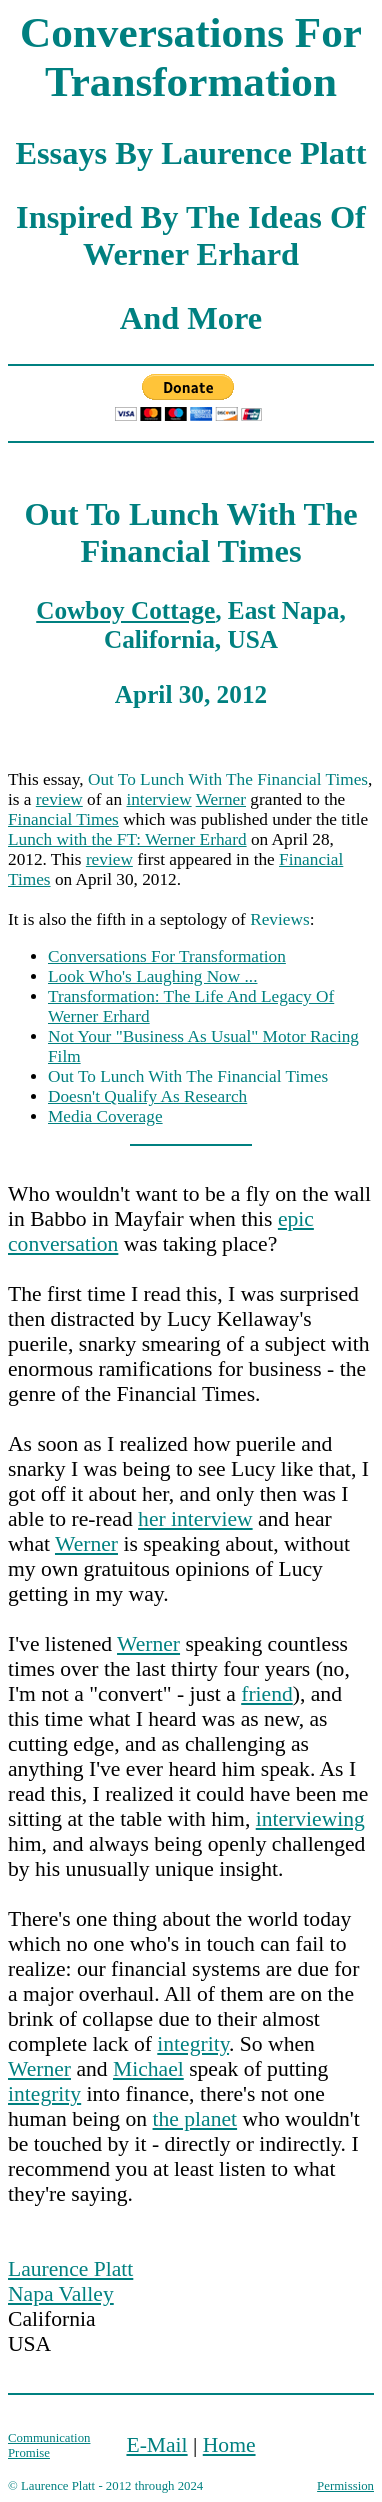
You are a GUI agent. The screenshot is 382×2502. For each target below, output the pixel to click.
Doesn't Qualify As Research (147, 1096)
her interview (195, 1519)
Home (229, 2445)
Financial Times (63, 819)
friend (267, 1694)
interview (158, 799)
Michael (148, 2069)
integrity (193, 2044)
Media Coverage (105, 1116)
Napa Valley (61, 2294)
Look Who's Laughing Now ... (152, 976)
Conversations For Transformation (167, 956)
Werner (221, 799)
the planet (195, 2119)
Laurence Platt (70, 2269)
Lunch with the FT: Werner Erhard (127, 839)
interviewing (310, 1819)
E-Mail (156, 2445)
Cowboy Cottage (125, 610)
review (59, 799)
